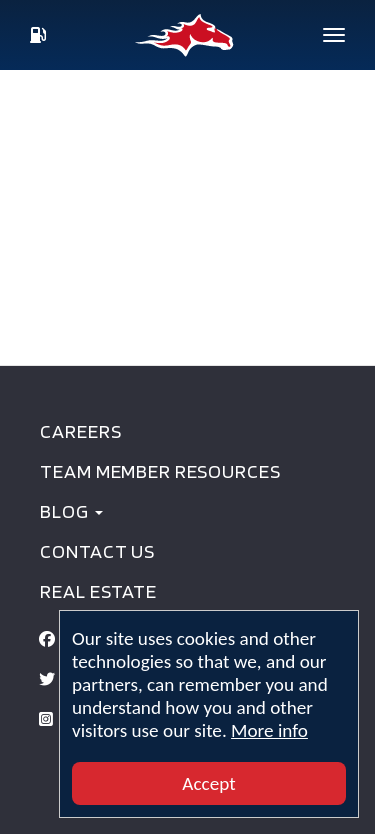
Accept (208, 783)
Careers (80, 431)
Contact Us (97, 551)
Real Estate (98, 591)
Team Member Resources (160, 471)
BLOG (71, 511)
